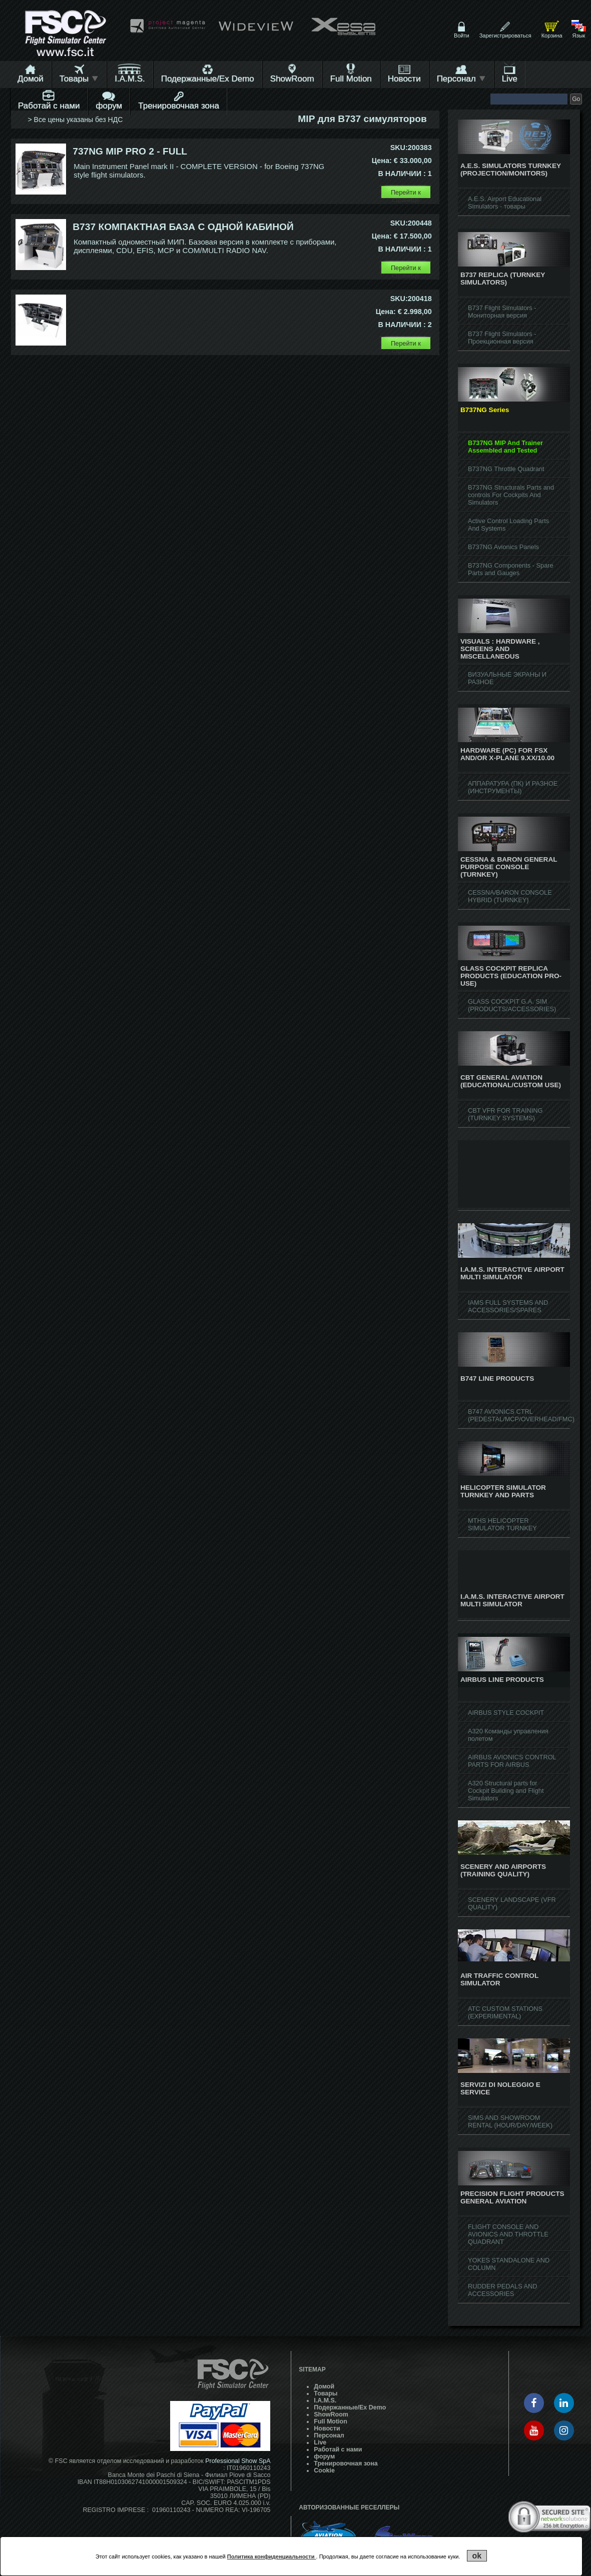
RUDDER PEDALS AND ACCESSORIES (502, 2289)
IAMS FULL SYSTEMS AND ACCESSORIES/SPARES (508, 1306)
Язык (578, 36)
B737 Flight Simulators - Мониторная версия (502, 311)
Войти (461, 36)
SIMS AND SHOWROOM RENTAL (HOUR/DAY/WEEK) (510, 2121)
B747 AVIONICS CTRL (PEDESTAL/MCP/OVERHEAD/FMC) (521, 1415)
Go (576, 99)
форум (109, 106)
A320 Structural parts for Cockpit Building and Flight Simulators (506, 1790)
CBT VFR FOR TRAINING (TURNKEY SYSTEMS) (505, 1114)
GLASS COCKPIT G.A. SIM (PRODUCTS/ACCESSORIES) (512, 1005)
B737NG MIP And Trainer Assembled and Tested (505, 446)
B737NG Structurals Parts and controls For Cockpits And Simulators (511, 495)
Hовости (404, 79)
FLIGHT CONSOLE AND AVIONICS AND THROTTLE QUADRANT (508, 2234)
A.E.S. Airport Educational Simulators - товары (504, 202)
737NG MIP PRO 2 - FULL (130, 151)
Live (509, 79)
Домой (31, 79)
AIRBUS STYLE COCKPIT (506, 1712)
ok (477, 2555)
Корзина (551, 36)
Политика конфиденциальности (271, 2556)
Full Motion (351, 79)
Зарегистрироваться (505, 36)
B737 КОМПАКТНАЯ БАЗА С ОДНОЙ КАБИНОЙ (183, 227)
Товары (79, 79)
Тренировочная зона (178, 106)
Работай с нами (49, 106)
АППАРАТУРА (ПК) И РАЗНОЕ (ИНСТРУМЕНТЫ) (512, 787)
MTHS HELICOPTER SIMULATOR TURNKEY (502, 1524)
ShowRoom (292, 79)
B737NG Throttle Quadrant (506, 469)
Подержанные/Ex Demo (207, 79)
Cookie (324, 2470)
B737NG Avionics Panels (503, 547)
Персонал (461, 79)
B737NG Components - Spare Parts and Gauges (510, 569)
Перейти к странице (406, 194)
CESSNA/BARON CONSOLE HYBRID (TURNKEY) (510, 896)
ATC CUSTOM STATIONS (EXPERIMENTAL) (505, 2012)
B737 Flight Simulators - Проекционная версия (502, 337)
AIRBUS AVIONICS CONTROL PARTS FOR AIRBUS (512, 1760)
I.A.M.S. (130, 79)
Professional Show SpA (237, 2460)
